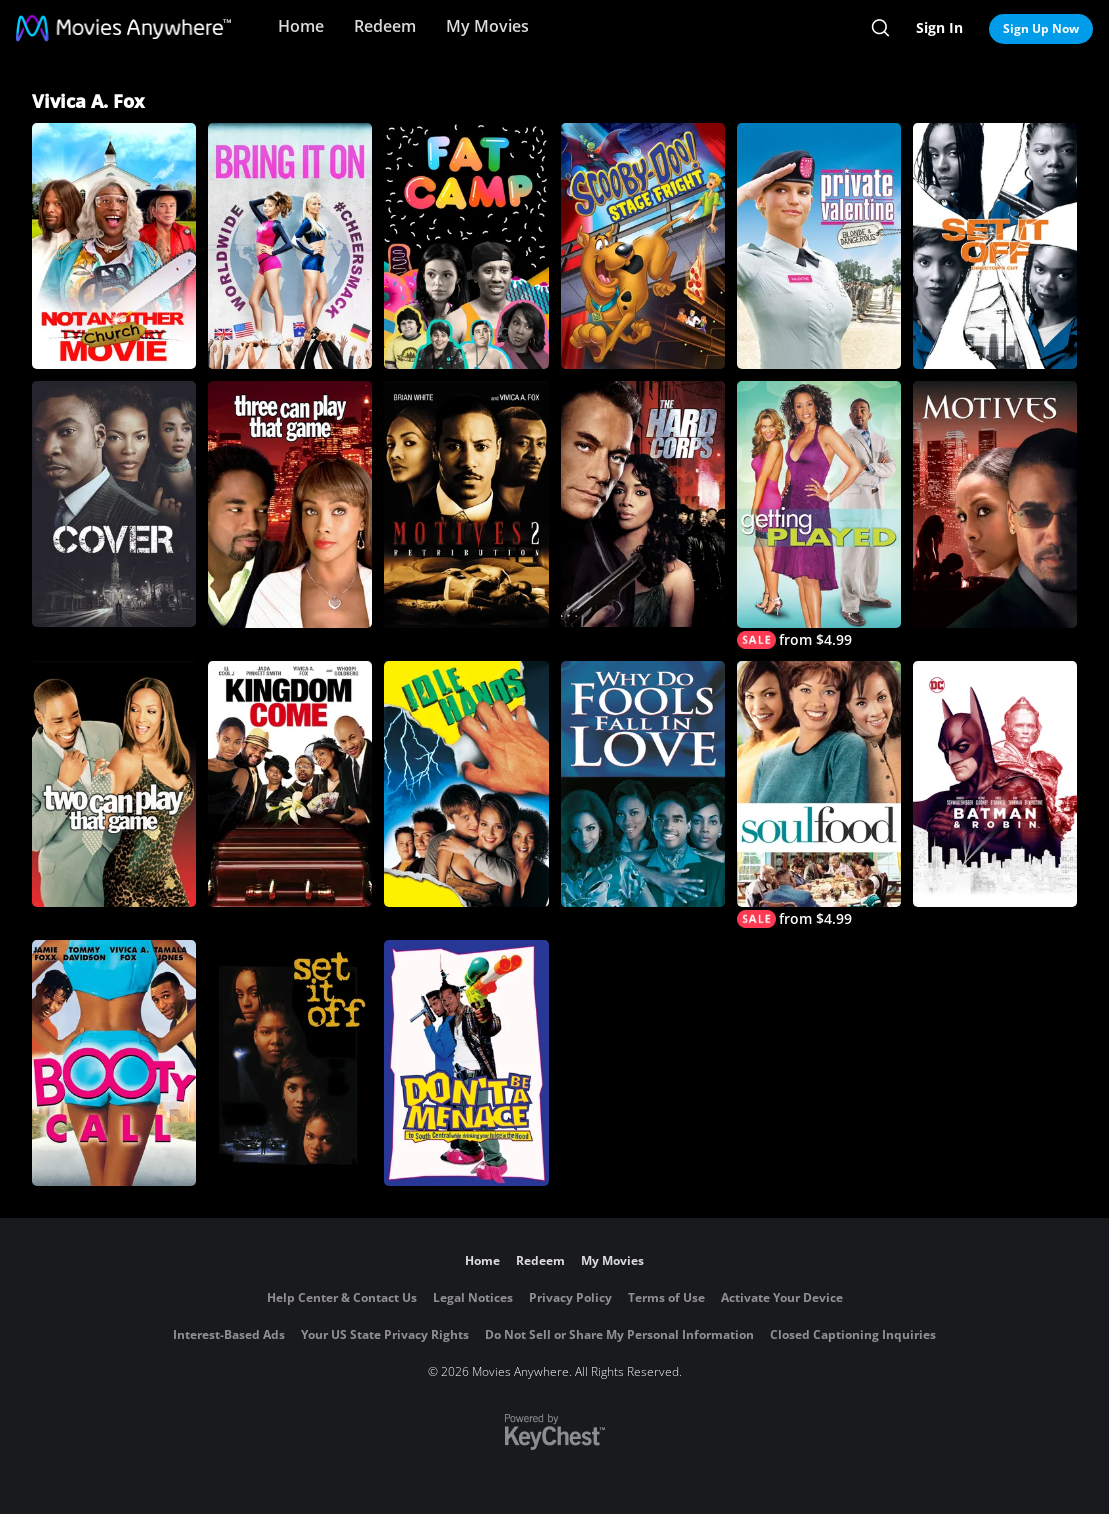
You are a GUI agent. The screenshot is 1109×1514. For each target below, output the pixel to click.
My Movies (487, 26)
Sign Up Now (1041, 28)
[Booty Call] (114, 1063)
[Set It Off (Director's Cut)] (995, 246)
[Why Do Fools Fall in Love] (643, 784)
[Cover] (114, 504)
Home (301, 26)
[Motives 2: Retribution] (466, 504)
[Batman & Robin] (995, 784)
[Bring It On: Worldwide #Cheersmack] (290, 246)
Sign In (939, 27)
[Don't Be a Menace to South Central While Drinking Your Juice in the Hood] (466, 1063)
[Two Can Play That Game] (114, 784)
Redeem (385, 26)
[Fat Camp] (466, 246)
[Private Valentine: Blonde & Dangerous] (819, 246)
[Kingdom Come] (290, 784)
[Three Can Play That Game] (290, 504)
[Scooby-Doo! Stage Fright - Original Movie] (643, 246)
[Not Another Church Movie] (114, 246)
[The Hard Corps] (643, 504)
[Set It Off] (290, 1063)
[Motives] (995, 504)
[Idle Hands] (466, 784)
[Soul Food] (819, 794)
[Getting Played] (819, 514)
